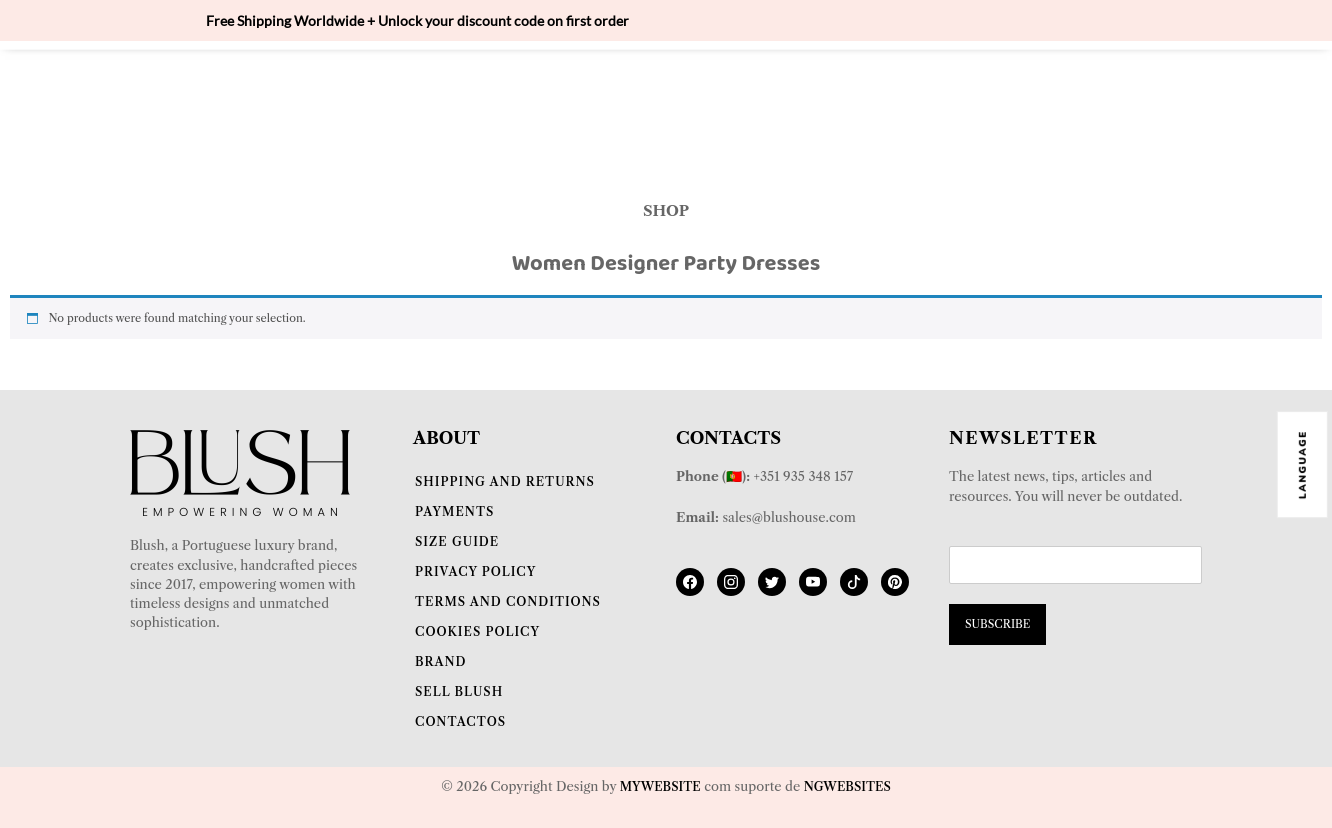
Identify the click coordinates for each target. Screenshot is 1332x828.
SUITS (694, 85)
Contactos (460, 721)
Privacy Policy (475, 571)
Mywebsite (660, 786)
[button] (665, 116)
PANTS (907, 85)
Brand (441, 661)
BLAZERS (597, 85)
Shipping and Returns (505, 481)
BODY (421, 85)
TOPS (503, 85)
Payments (454, 511)
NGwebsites (847, 786)
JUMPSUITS (799, 85)
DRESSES (666, 116)
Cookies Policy (477, 631)
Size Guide (457, 541)
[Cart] (1175, 99)
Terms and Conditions (508, 601)
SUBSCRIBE (997, 624)
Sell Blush (459, 691)
